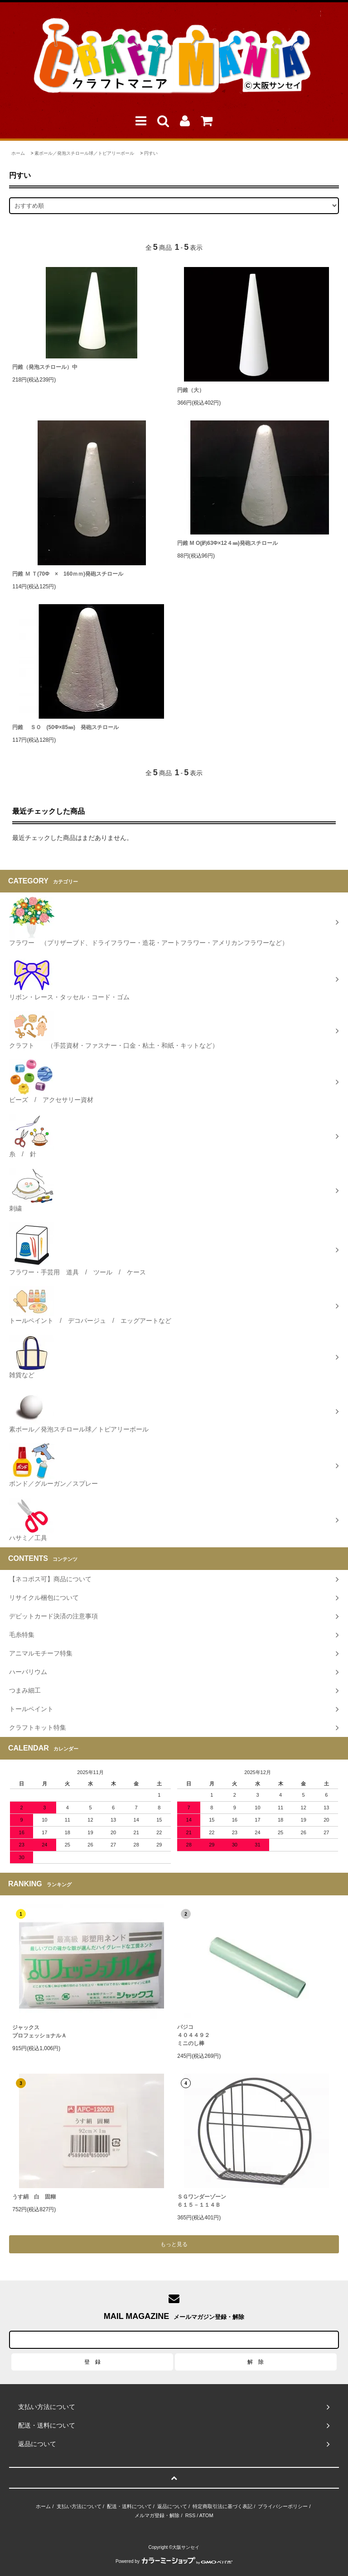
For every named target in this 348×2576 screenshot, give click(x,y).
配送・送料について (129, 2506)
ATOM (206, 2515)
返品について (172, 2506)
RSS (190, 2515)
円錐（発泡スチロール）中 (44, 367)
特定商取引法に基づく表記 (222, 2506)
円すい (151, 153)
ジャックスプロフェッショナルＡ (39, 2031)
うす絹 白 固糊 (34, 2197)
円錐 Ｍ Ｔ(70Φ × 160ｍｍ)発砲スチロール (67, 574)
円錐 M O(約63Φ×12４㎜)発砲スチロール (227, 543)
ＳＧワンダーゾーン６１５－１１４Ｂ (201, 2201)
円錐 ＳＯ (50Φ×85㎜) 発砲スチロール (65, 727)
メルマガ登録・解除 (157, 2515)
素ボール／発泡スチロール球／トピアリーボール (84, 153)
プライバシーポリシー (283, 2506)
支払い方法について (79, 2506)
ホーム (18, 153)
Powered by (174, 2561)
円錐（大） (190, 390)
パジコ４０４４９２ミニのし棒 (193, 2035)
